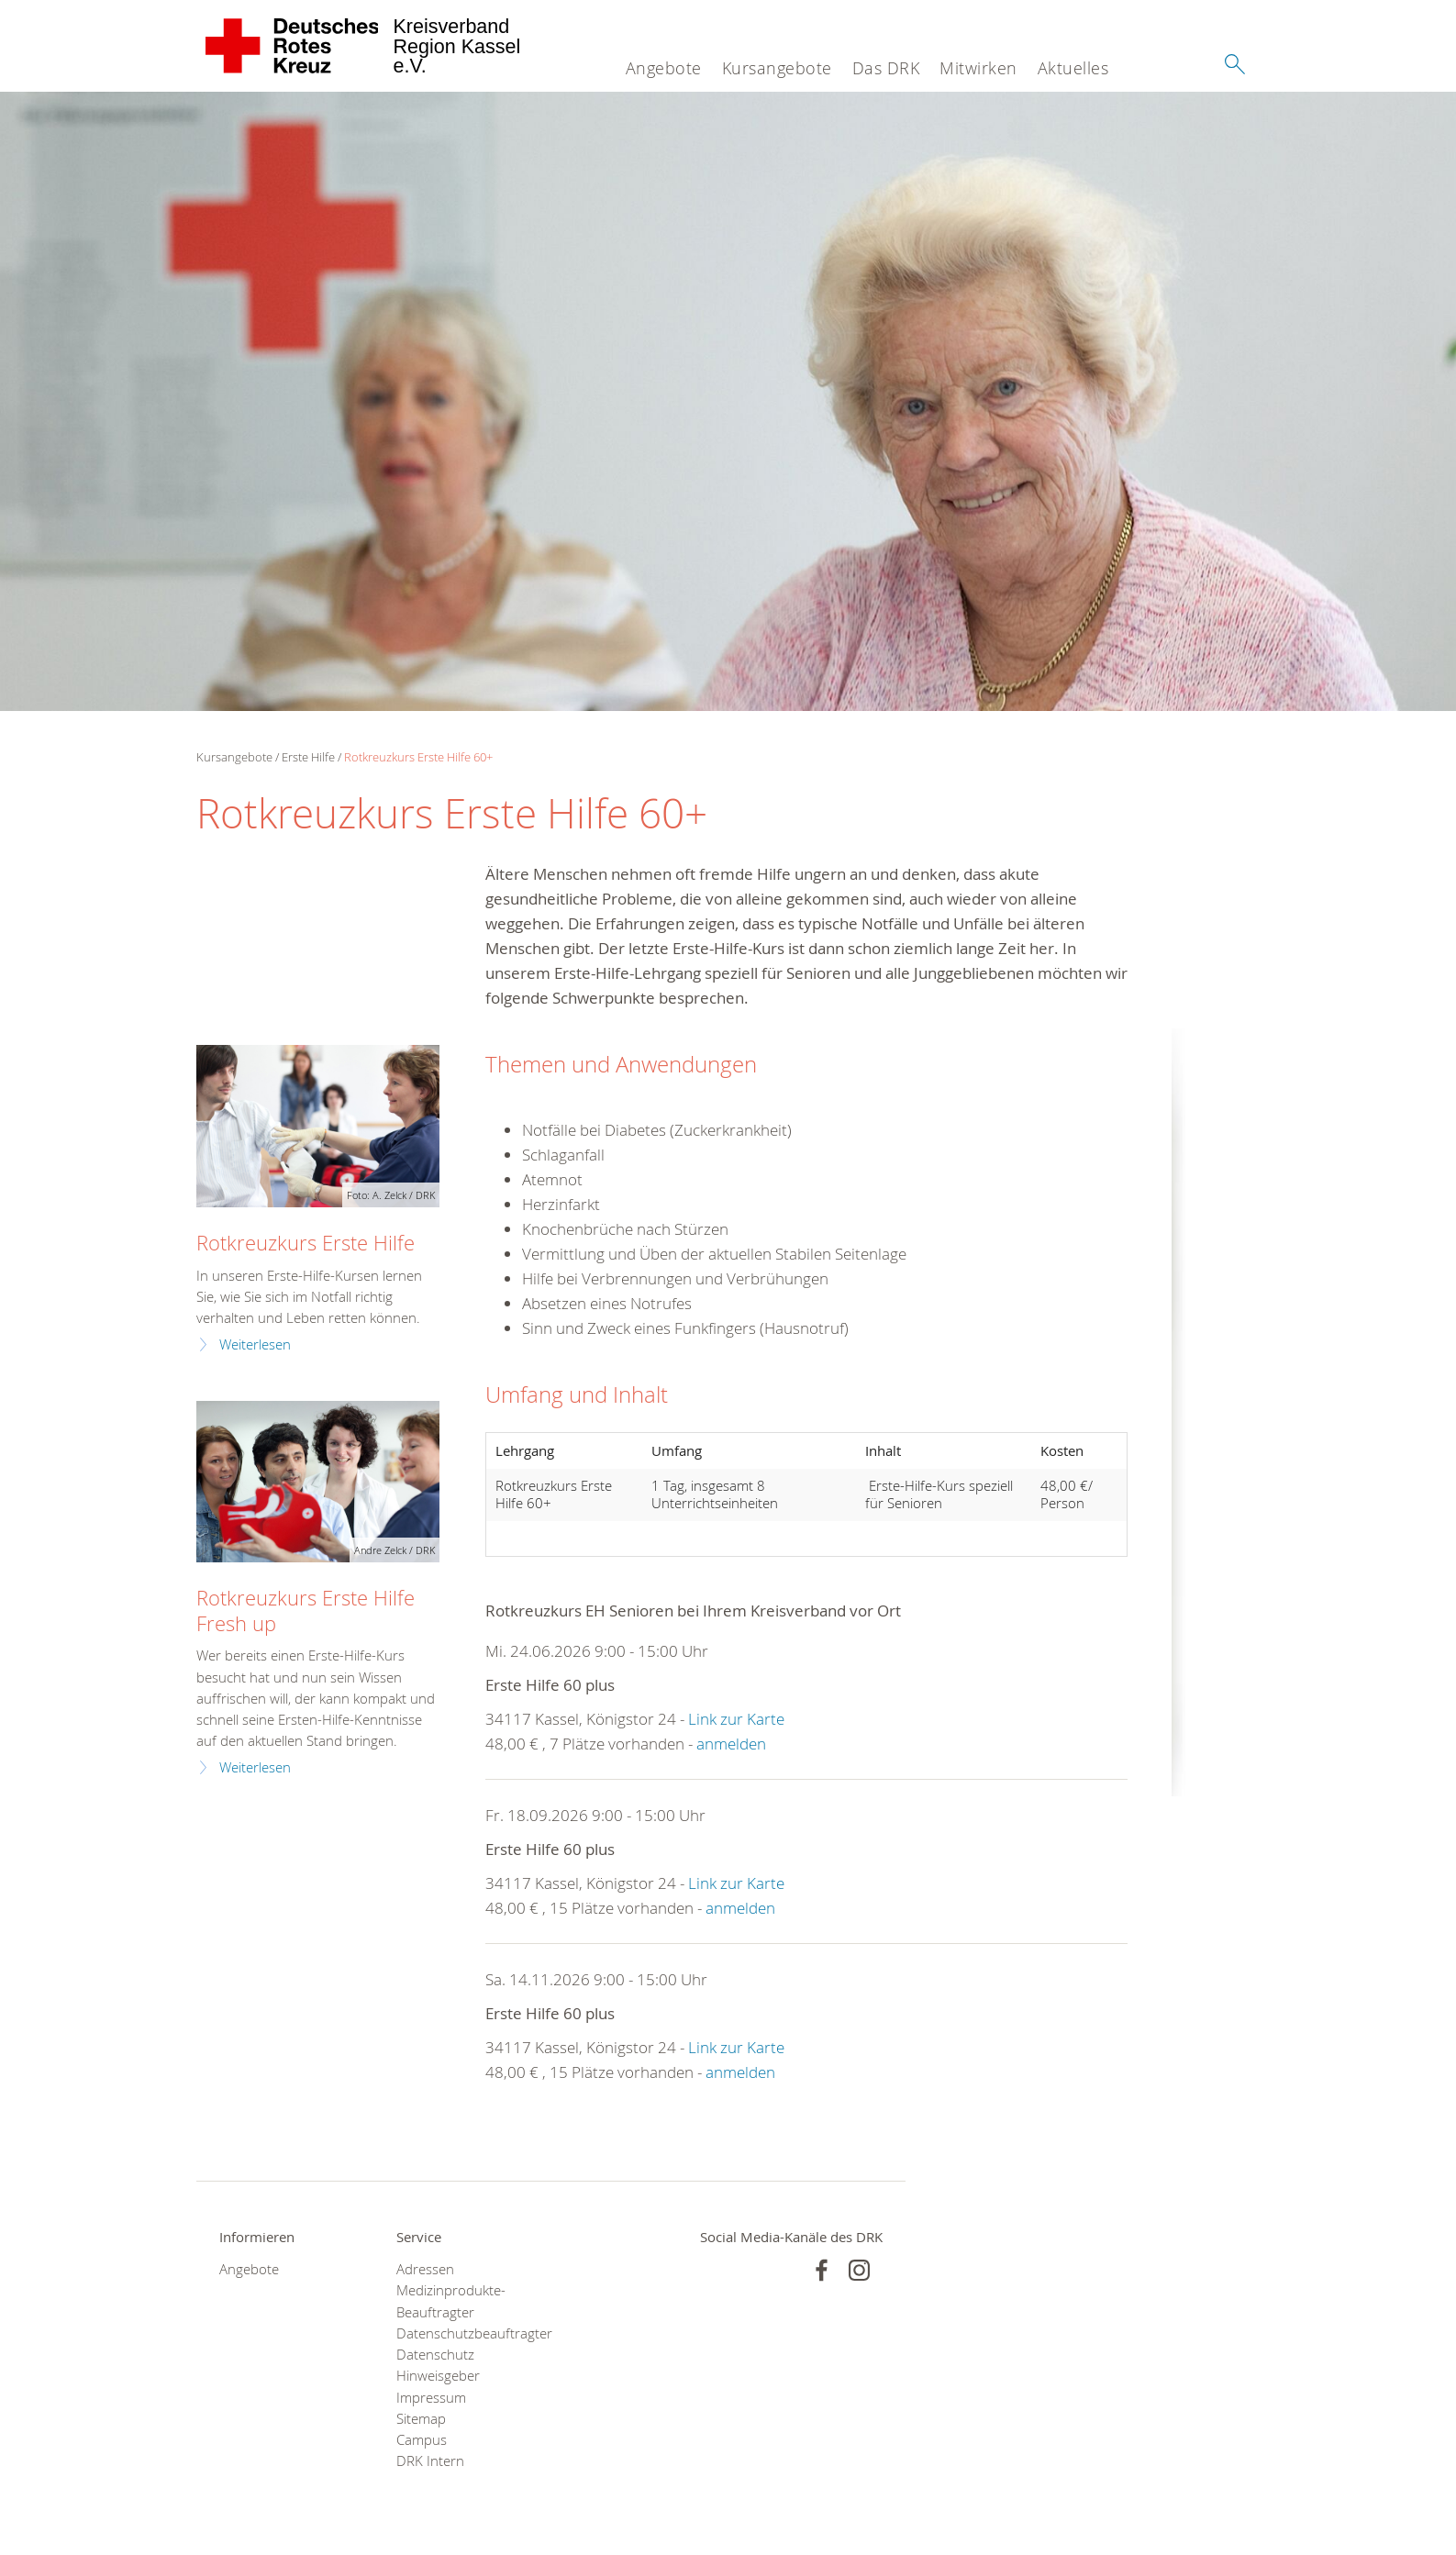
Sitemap (421, 2418)
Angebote (664, 68)
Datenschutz (435, 2354)
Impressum (431, 2397)
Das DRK (886, 68)
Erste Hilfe (308, 757)
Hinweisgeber (438, 2375)
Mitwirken (978, 68)
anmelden (731, 1743)
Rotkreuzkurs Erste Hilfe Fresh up (305, 1610)
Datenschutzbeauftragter (462, 2333)
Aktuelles (1073, 68)
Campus (421, 2440)
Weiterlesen (255, 1344)
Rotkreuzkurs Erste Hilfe (305, 1242)
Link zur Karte (736, 1718)
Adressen (425, 2269)
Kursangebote (777, 68)
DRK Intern (430, 2461)
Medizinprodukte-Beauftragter (451, 2301)
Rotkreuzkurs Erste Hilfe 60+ (418, 757)
